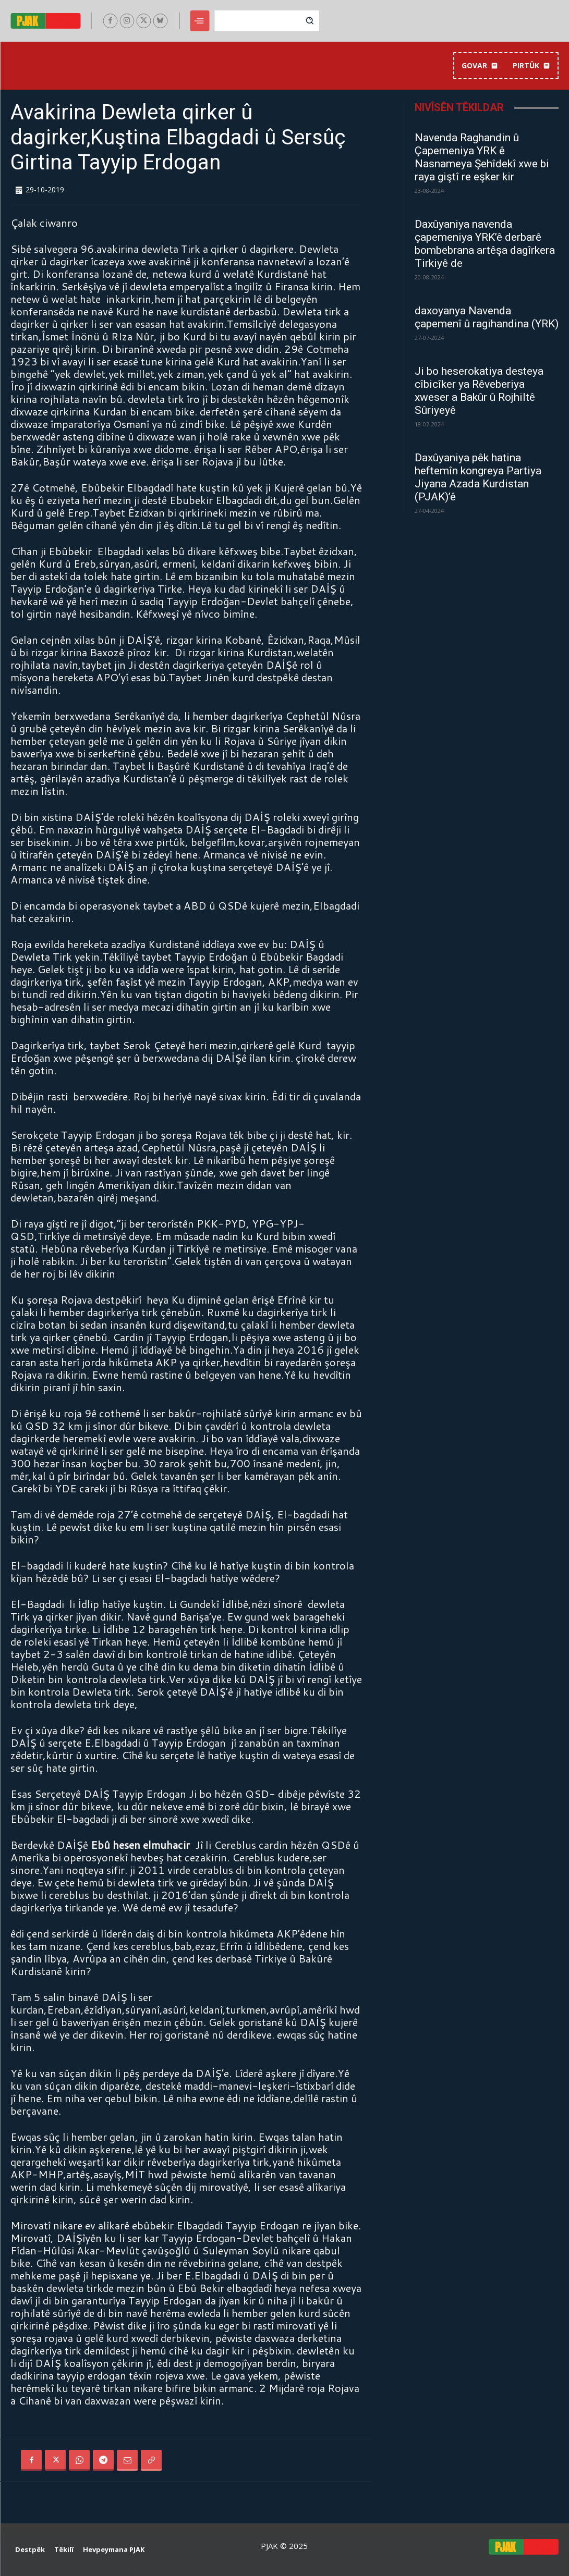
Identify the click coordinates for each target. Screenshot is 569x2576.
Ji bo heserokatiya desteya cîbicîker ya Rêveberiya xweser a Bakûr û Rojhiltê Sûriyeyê (479, 390)
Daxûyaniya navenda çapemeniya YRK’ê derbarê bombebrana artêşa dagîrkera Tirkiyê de (485, 243)
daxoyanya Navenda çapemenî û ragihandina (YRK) (487, 317)
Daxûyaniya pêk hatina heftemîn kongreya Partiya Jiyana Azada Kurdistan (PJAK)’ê (478, 477)
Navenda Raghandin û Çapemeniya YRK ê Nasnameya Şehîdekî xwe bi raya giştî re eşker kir (482, 157)
